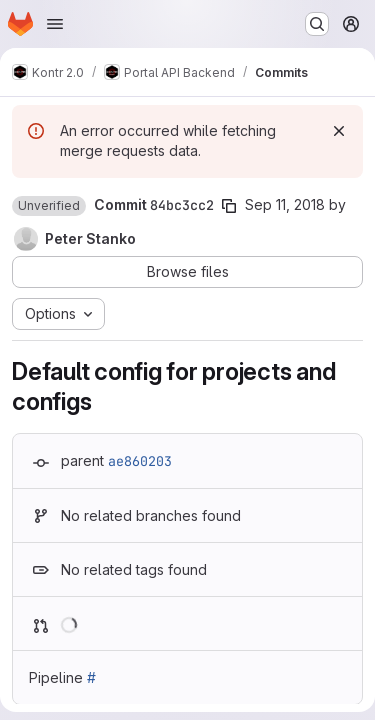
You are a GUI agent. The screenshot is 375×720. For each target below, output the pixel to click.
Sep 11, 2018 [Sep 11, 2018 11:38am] (285, 204)
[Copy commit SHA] (229, 206)
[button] (49, 206)
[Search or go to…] (317, 24)
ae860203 (140, 461)
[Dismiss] (339, 131)
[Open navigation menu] (55, 24)
